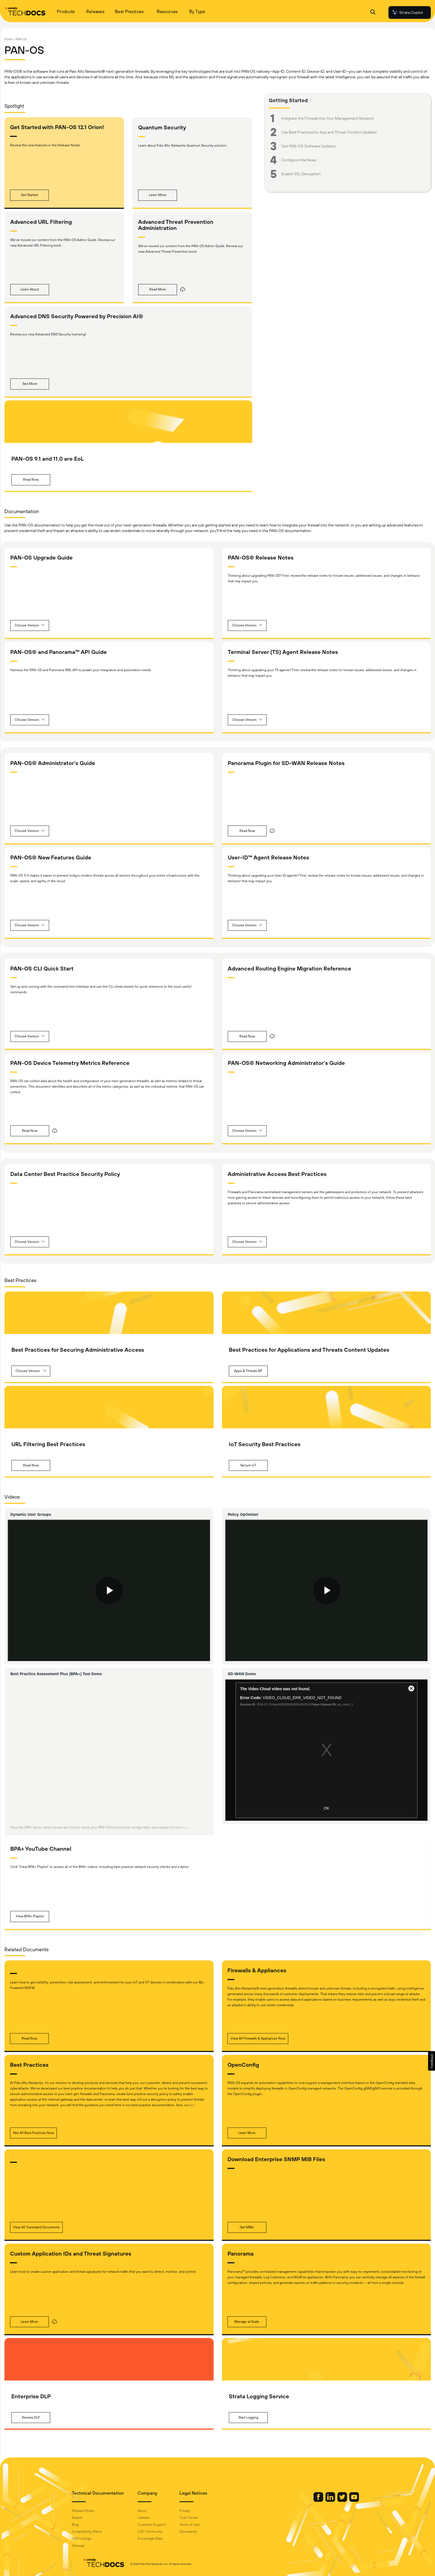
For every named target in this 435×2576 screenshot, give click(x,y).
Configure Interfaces (298, 160)
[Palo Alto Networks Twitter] (331, 2500)
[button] (29, 195)
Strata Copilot (407, 12)
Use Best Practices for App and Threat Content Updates (328, 132)
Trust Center (200, 2518)
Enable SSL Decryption (301, 174)
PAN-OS (21, 39)
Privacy (196, 2511)
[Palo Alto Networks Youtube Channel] (343, 2500)
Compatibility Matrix (98, 2532)
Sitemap (89, 2546)
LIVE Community (161, 2532)
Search (88, 2518)
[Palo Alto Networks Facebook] (307, 2500)
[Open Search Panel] (373, 12)
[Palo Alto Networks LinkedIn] (319, 2500)
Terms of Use (201, 2525)
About (153, 2511)
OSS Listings (92, 2538)
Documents (199, 2532)
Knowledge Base (161, 2538)
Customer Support (163, 2525)
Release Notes (94, 2511)
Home (8, 39)
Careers (155, 2518)
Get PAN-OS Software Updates (308, 146)
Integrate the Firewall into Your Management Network (327, 118)
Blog (86, 2525)
